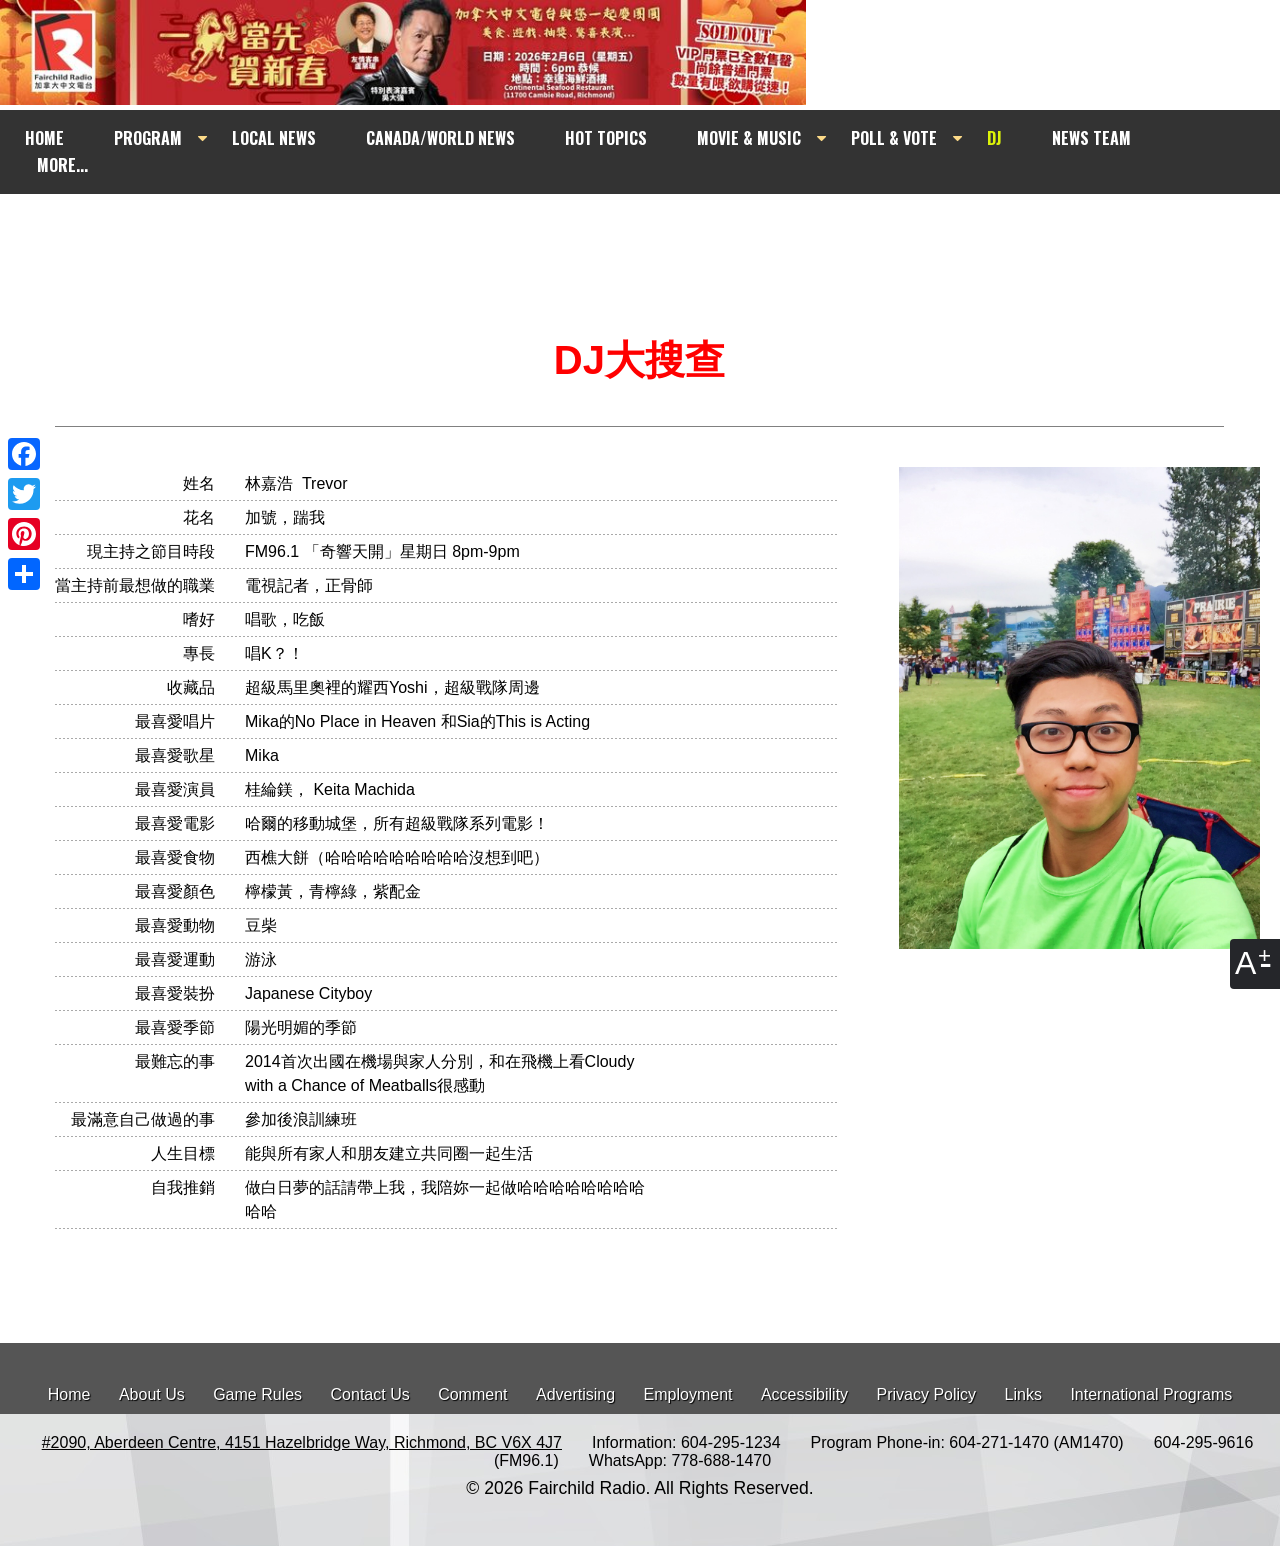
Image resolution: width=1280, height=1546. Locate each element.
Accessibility (804, 1394)
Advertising (575, 1394)
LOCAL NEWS (274, 138)
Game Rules (257, 1394)
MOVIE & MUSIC (749, 138)
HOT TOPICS (606, 138)
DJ (994, 138)
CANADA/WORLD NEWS (440, 138)
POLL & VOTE (894, 138)
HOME (44, 138)
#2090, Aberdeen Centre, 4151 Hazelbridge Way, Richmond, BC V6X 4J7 (302, 1442)
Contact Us (370, 1394)
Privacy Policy (927, 1394)
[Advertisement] (658, 232)
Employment (688, 1394)
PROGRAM (148, 138)
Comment (472, 1394)
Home (69, 1394)
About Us (152, 1394)
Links (1023, 1394)
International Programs (1151, 1394)
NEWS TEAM (1091, 138)
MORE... (62, 165)
